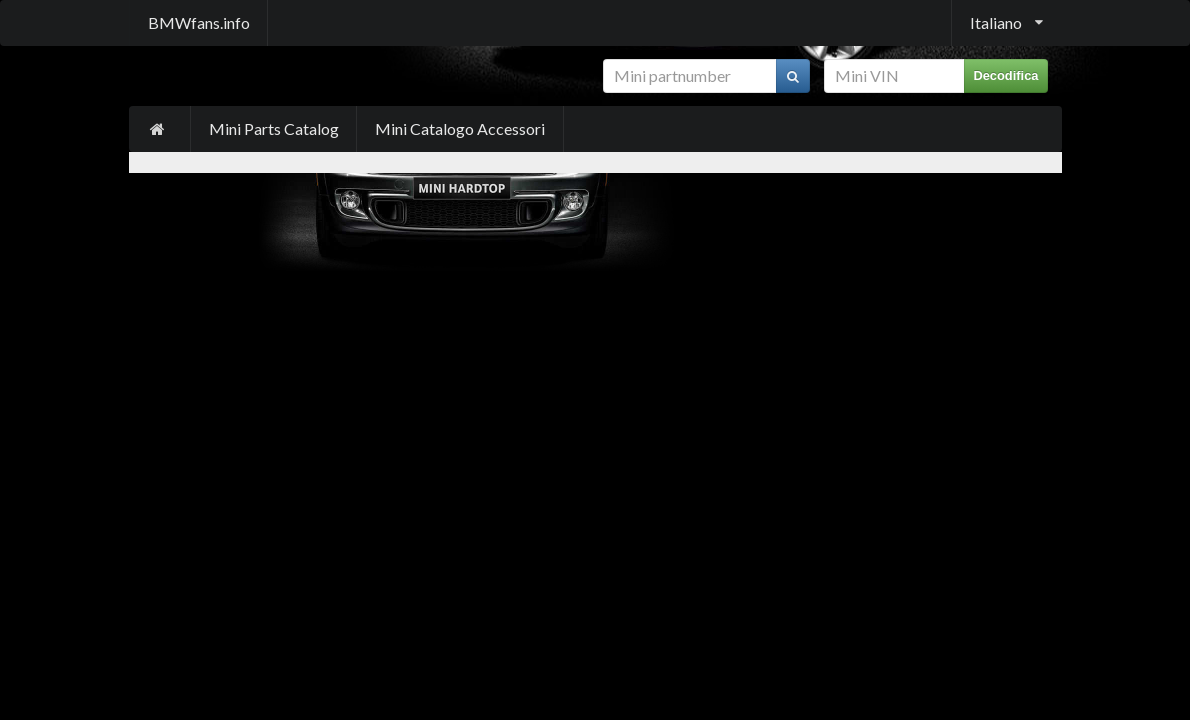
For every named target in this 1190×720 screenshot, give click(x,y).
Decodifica (1005, 75)
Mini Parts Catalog (274, 128)
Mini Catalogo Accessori (460, 128)
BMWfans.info (199, 22)
